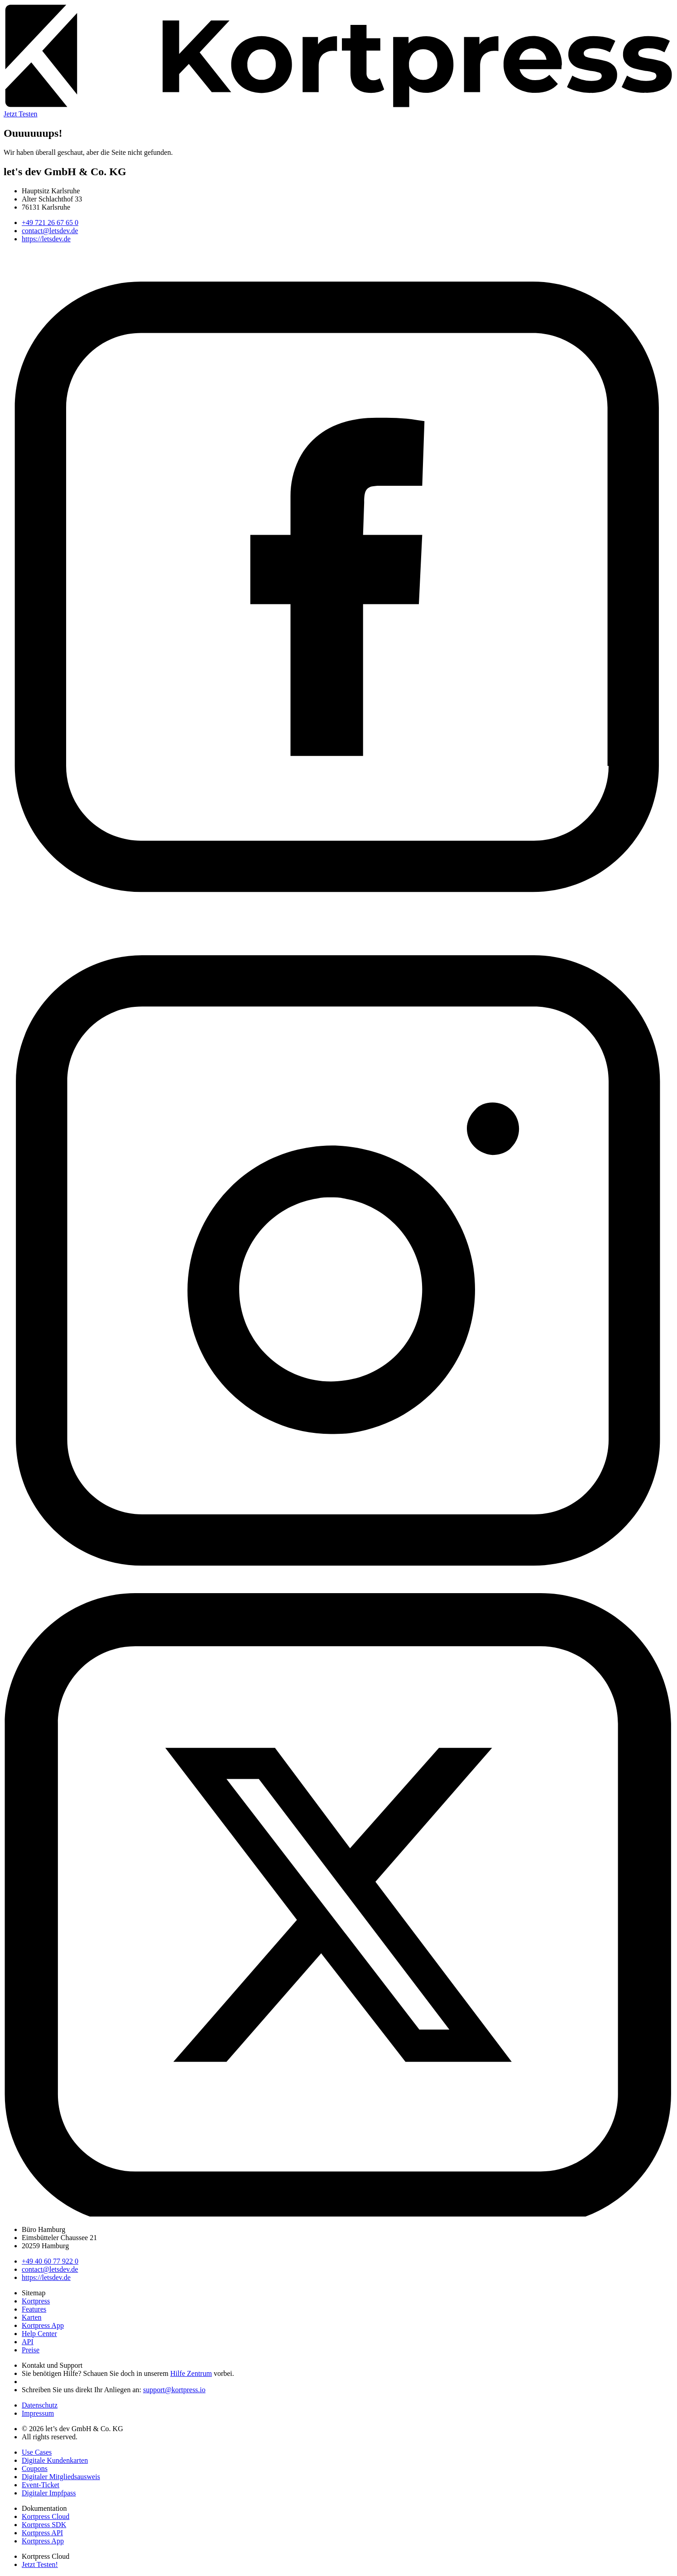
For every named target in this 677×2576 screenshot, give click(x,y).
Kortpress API (42, 2533)
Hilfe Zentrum (191, 2373)
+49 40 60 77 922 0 (50, 2261)
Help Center (39, 2333)
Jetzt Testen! (40, 2564)
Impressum (38, 2413)
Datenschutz (40, 2405)
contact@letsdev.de (50, 231)
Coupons (35, 2468)
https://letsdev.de (46, 239)
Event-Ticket (40, 2485)
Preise (30, 2350)
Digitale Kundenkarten (55, 2460)
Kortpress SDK (44, 2524)
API (28, 2342)
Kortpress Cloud (45, 2516)
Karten (32, 2317)
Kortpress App (43, 2325)
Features (34, 2309)
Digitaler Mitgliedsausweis (61, 2476)
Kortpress (36, 2301)
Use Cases (37, 2452)
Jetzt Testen (21, 114)
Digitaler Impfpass (49, 2493)
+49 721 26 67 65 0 (50, 222)
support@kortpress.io (174, 2390)
